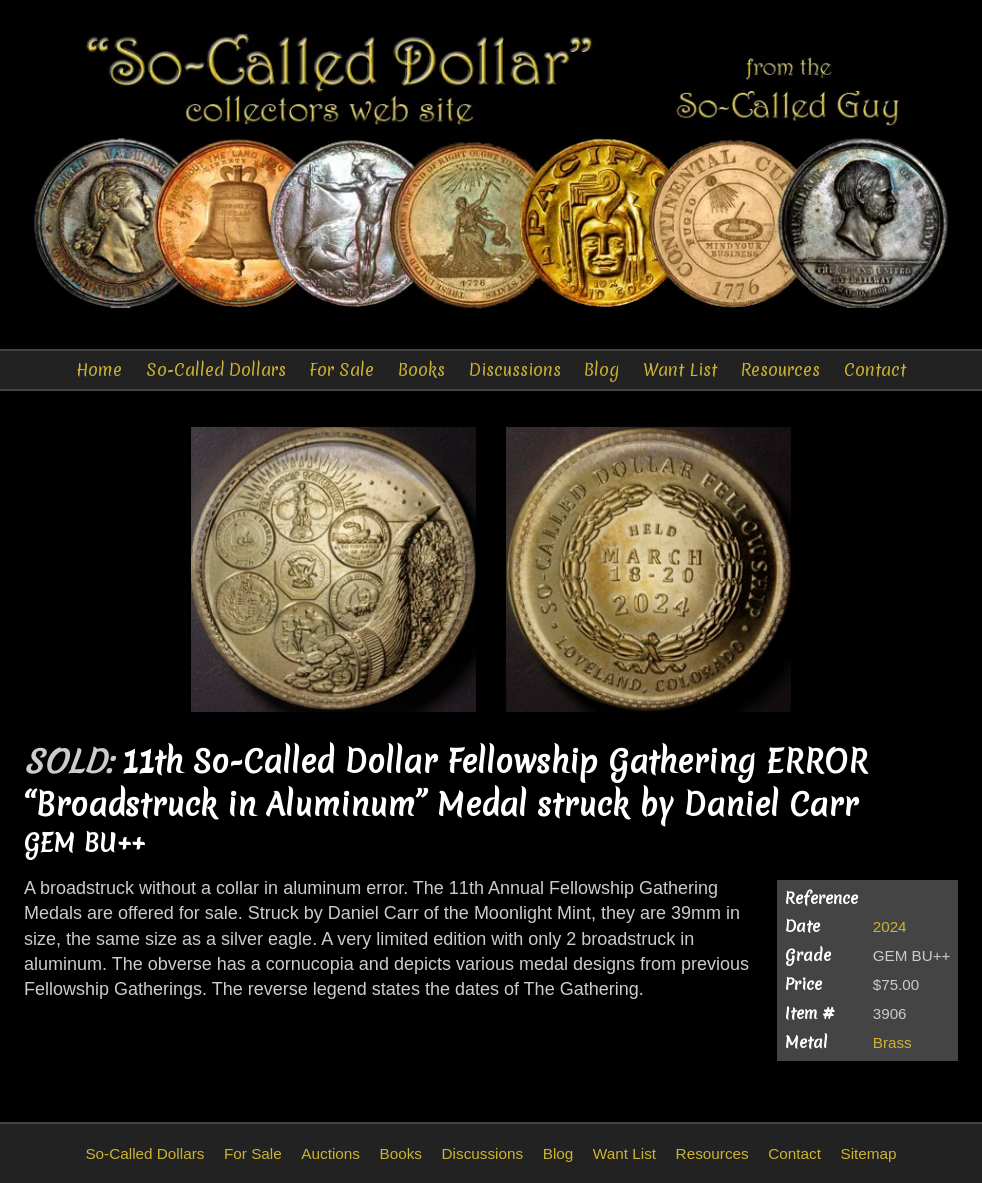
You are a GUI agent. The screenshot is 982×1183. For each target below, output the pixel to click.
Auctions (330, 1153)
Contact (875, 369)
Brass (892, 1042)
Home (99, 369)
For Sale (341, 369)
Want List (680, 369)
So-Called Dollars (216, 369)
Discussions (515, 369)
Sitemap (868, 1153)
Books (421, 369)
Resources (780, 369)
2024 (890, 926)
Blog (601, 369)
